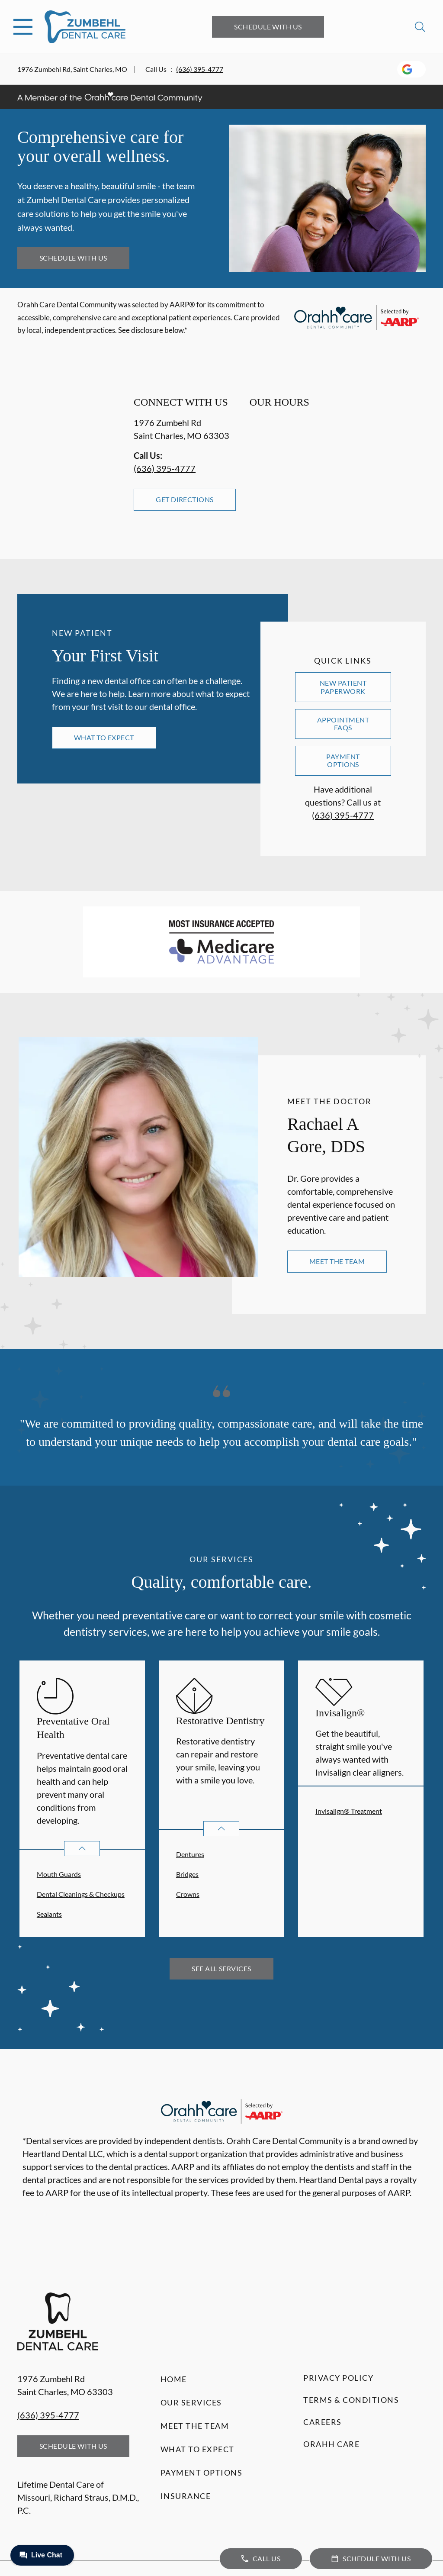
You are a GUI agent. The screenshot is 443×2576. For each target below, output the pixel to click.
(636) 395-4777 (199, 69)
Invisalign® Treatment (348, 1811)
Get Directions (185, 499)
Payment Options (343, 760)
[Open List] (82, 1848)
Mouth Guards (59, 1874)
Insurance (186, 2496)
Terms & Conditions (351, 2400)
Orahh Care (331, 2444)
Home (174, 2379)
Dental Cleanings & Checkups (81, 1894)
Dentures (190, 1854)
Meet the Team (337, 1261)
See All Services (221, 1968)
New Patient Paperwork (343, 687)
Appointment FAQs (343, 724)
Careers (322, 2422)
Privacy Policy (338, 2378)
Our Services (191, 2402)
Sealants (49, 1914)
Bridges (187, 1874)
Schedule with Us (268, 27)
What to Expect (104, 737)
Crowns (187, 1894)
